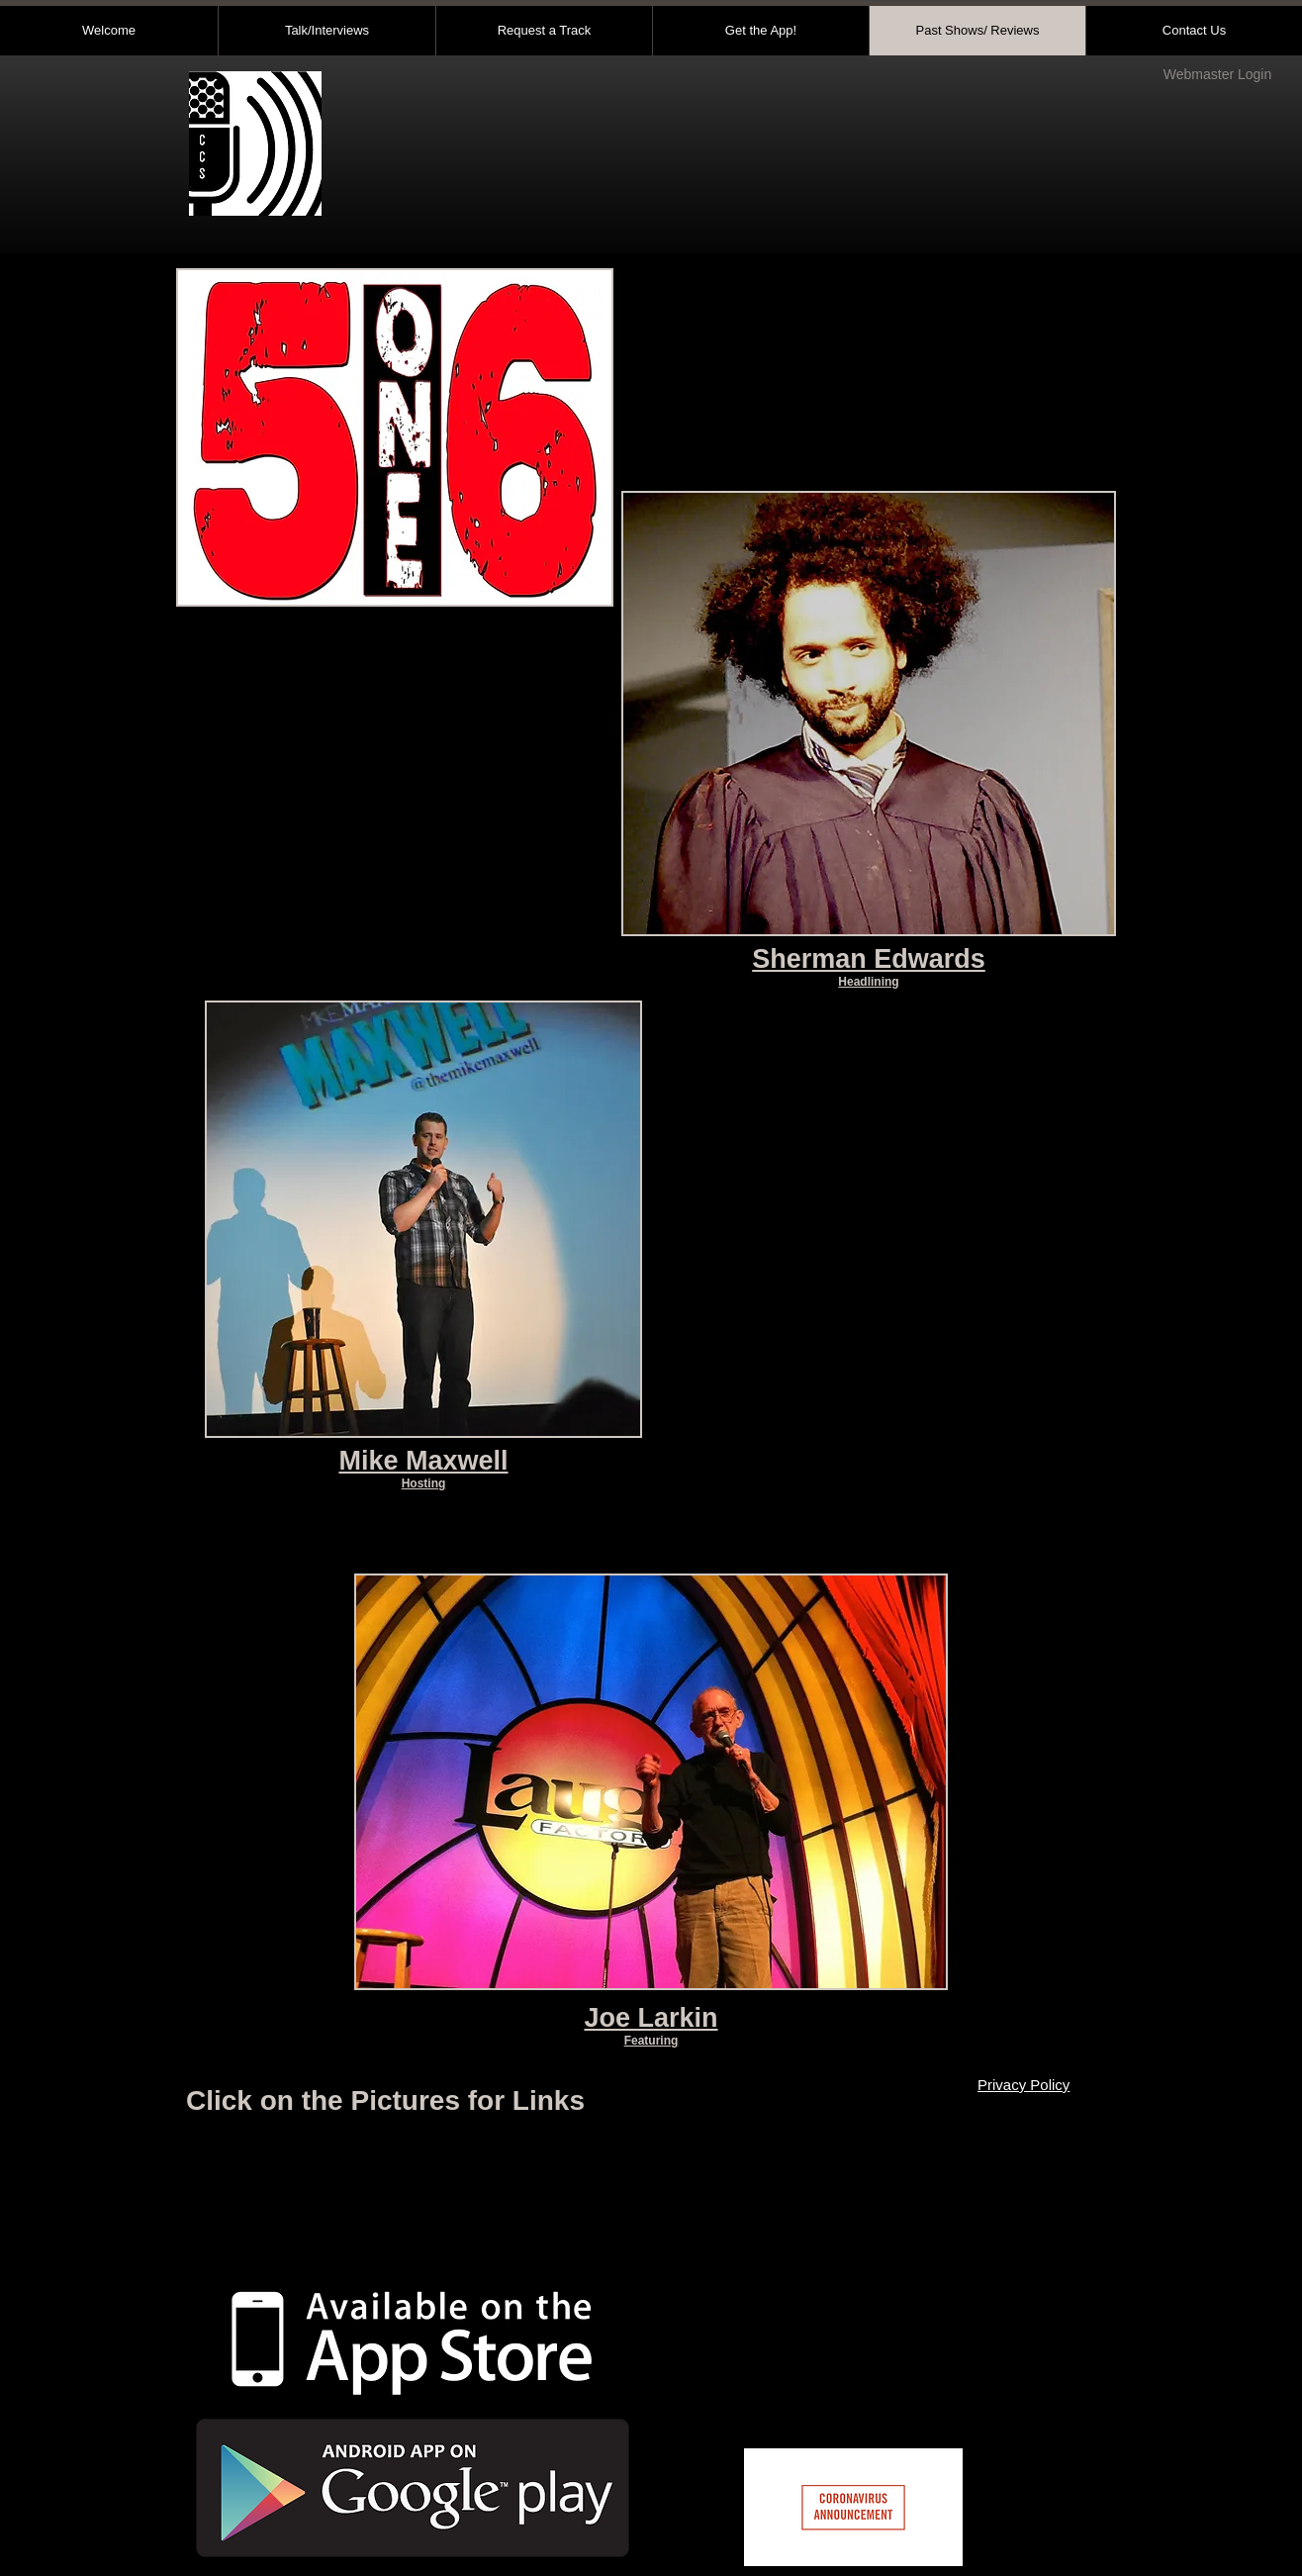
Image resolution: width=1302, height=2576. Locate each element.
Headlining (868, 982)
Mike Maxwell (423, 1461)
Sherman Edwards (868, 959)
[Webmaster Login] (1217, 75)
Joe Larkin (650, 2018)
